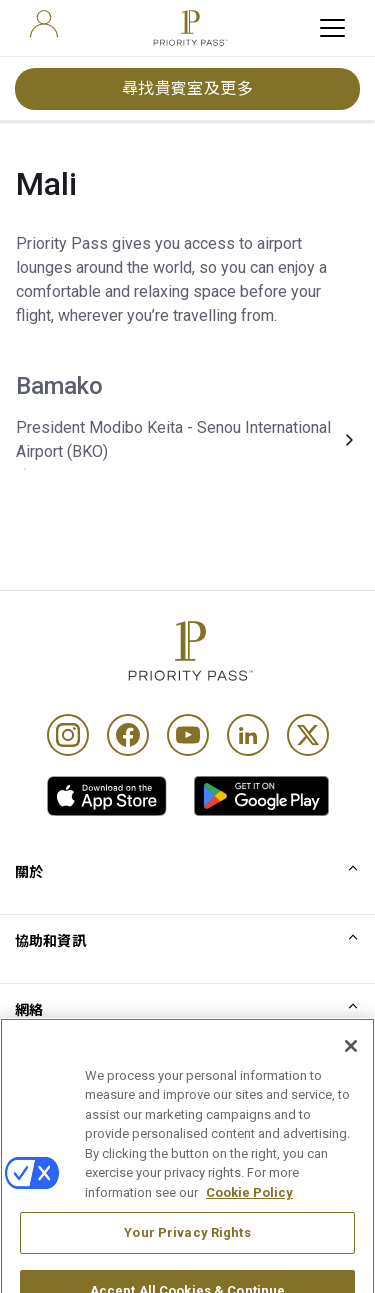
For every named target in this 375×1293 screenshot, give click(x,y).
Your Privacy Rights (187, 1255)
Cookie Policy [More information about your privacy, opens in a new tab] (249, 1214)
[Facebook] (128, 735)
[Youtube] (188, 735)
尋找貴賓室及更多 (188, 88)
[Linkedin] (248, 735)
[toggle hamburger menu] (332, 28)
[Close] (351, 1068)
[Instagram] (68, 735)
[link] (107, 796)
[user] (44, 24)
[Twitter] (308, 735)
